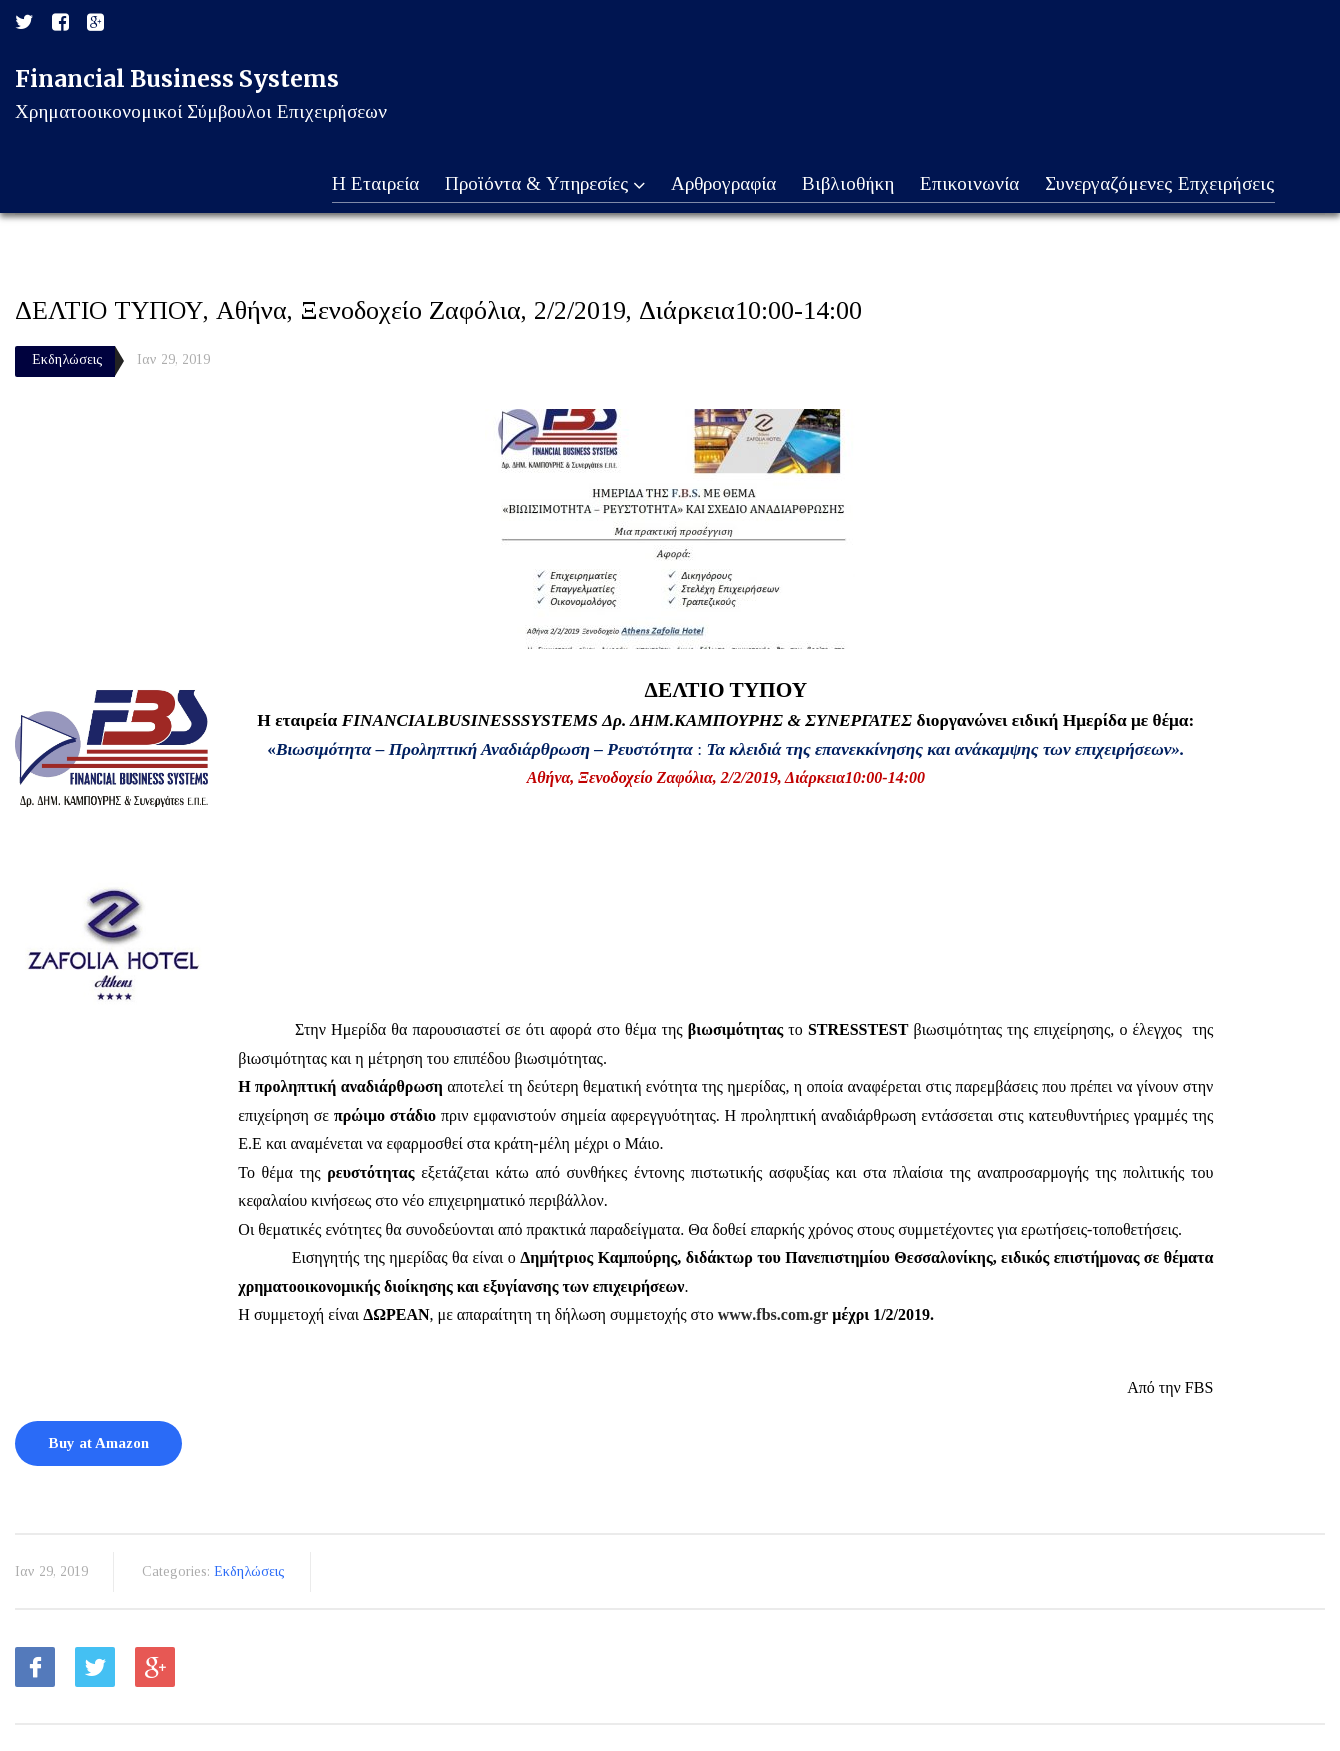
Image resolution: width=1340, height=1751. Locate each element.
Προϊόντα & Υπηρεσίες (538, 185)
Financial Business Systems (177, 78)
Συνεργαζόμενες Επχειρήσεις (1159, 184)
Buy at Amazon (98, 1443)
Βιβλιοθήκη (844, 184)
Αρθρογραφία (718, 184)
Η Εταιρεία (367, 184)
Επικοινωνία (967, 184)
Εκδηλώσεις (67, 359)
